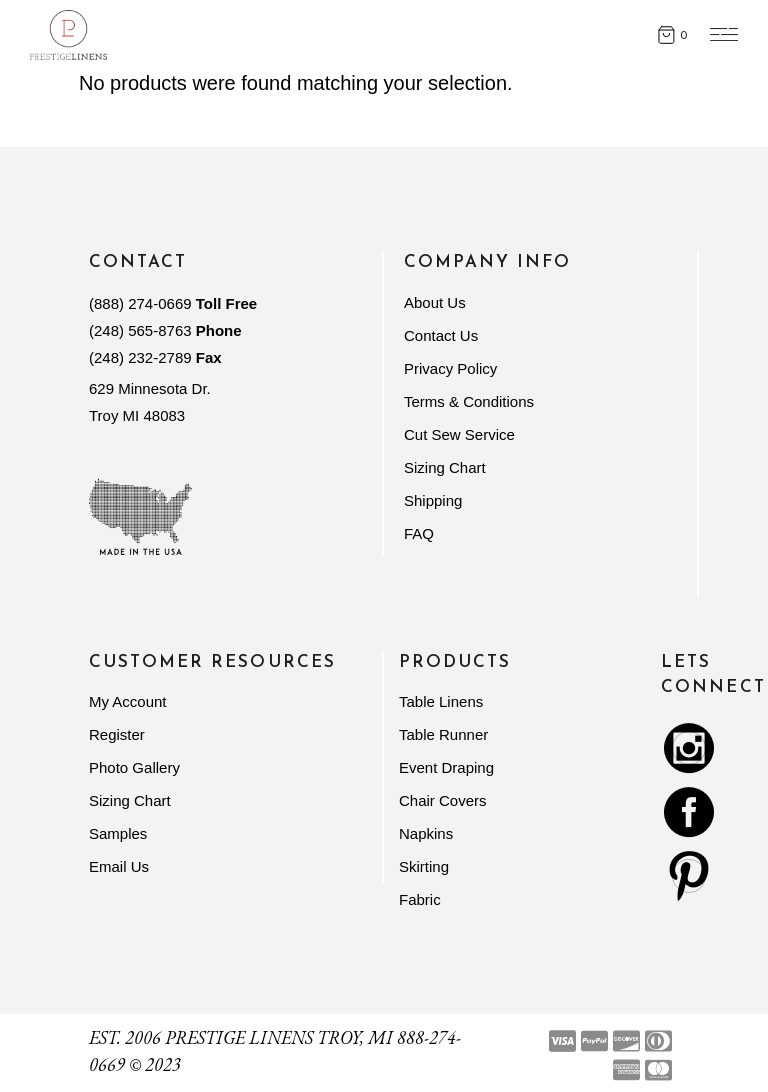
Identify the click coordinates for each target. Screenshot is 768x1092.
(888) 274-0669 (140, 303)
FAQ (419, 533)
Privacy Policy (450, 368)
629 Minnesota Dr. (150, 388)
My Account (128, 701)
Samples (118, 833)
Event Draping (446, 767)
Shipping (433, 500)
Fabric (420, 899)
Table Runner (443, 734)
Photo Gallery (134, 767)
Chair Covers (443, 800)
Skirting (424, 866)
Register (117, 734)
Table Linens (441, 701)
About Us (435, 302)
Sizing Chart (445, 467)
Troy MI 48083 (137, 415)
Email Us (119, 866)
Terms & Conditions (469, 401)
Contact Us (441, 335)
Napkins (426, 833)
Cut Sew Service (459, 434)
